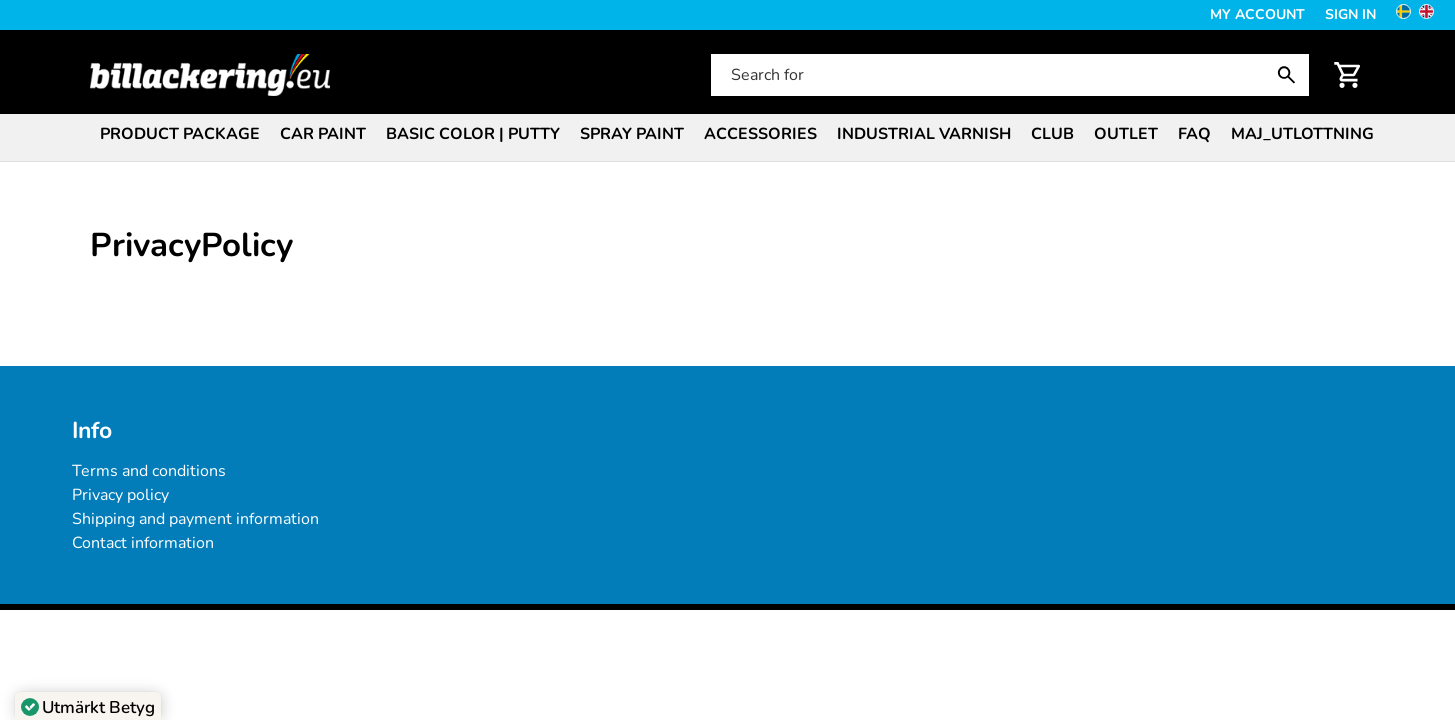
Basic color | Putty (473, 134)
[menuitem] (180, 132)
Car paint (323, 134)
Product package (180, 134)
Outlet (1126, 134)
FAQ (1194, 134)
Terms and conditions (149, 471)
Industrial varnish (924, 134)
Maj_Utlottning (1302, 134)
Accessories (760, 134)
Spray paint (632, 134)
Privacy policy (120, 495)
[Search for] (1008, 75)
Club (1052, 134)
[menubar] (728, 136)
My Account (1257, 14)
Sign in (1350, 14)
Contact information (143, 543)
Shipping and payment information (195, 519)
